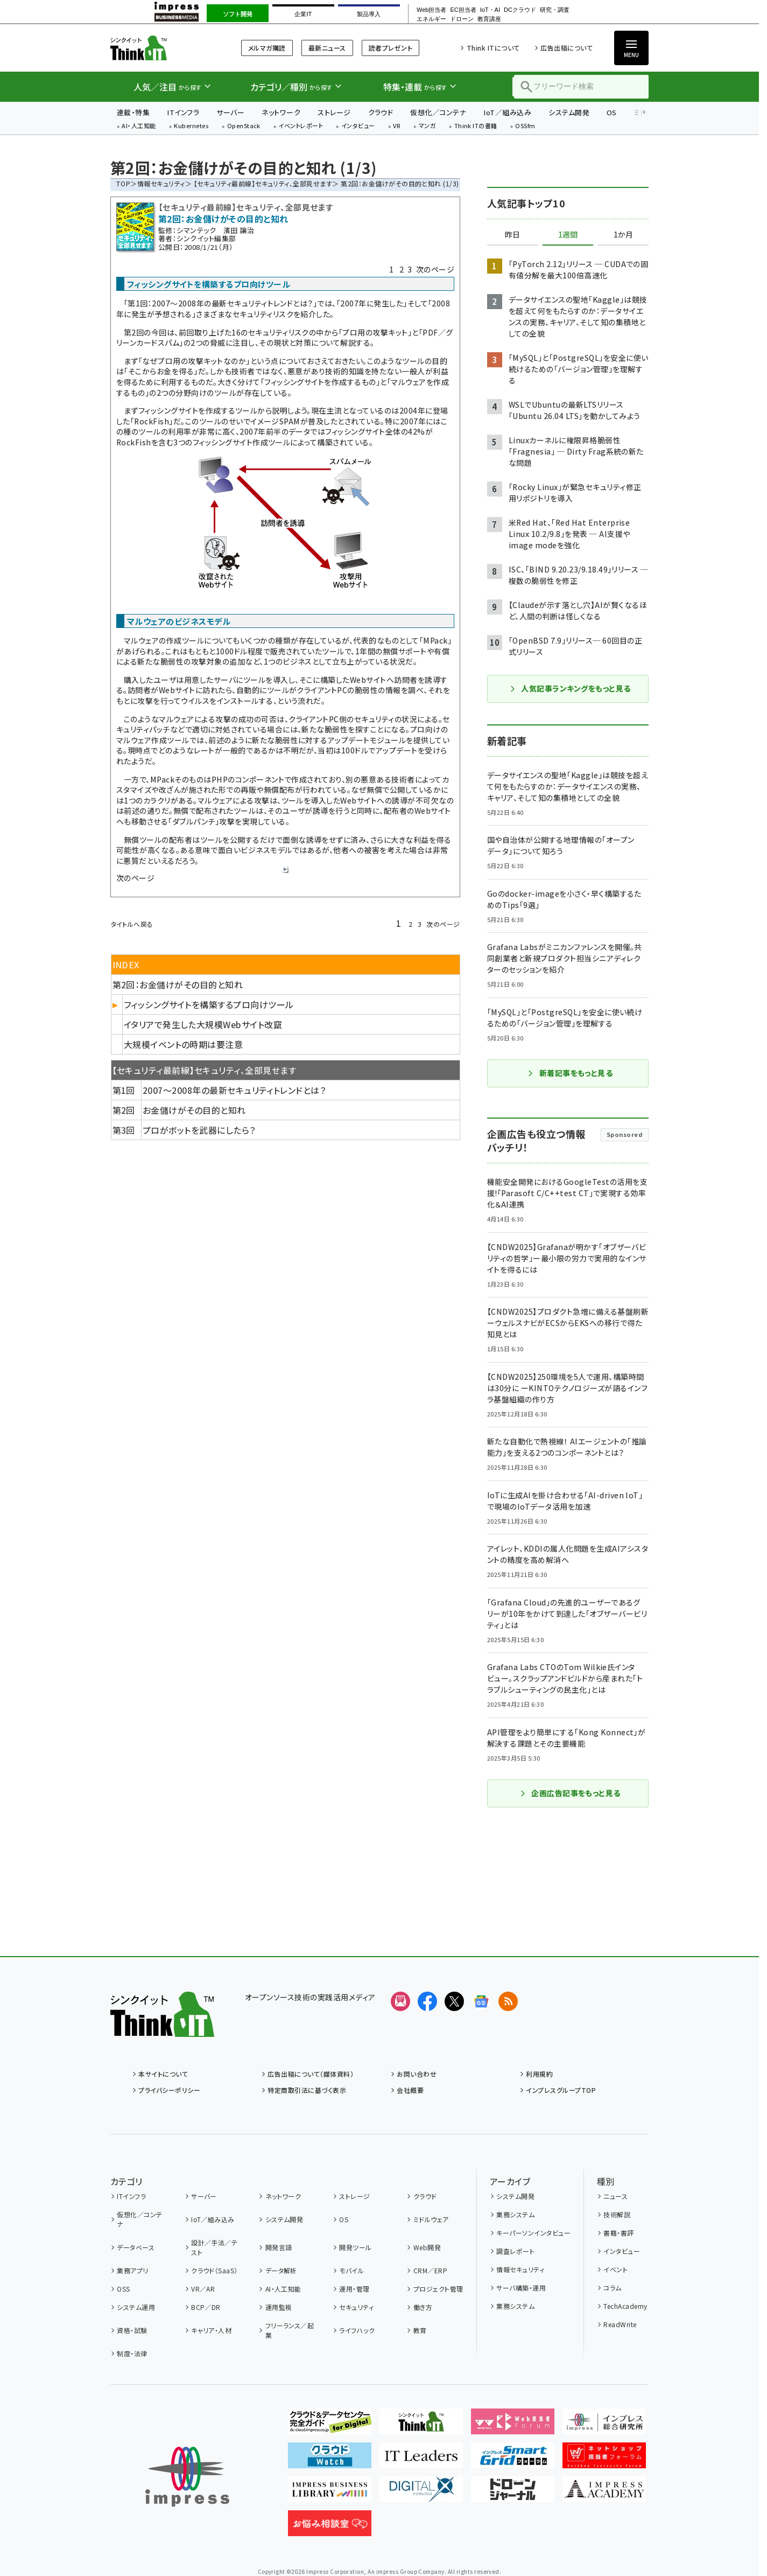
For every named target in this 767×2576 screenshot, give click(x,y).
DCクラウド (520, 10)
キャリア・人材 (211, 2330)
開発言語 (278, 2247)
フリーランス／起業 (289, 2330)
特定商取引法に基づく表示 (307, 2090)
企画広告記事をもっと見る (570, 1793)
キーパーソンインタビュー (533, 2232)
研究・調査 (554, 10)
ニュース (615, 2196)
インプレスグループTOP (561, 2090)
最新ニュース (327, 47)
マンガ (427, 126)
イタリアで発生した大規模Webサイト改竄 (203, 1024)
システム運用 (136, 2307)
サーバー (230, 112)
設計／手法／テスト (214, 2247)
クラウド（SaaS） (214, 2270)
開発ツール (355, 2247)
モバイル (351, 2270)
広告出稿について (566, 47)
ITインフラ (183, 112)
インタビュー (358, 126)
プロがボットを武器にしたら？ (199, 1129)
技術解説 (616, 2214)
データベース (135, 2247)
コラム (612, 2287)
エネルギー (431, 19)
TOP (123, 183)
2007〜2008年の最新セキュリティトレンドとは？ (234, 1090)
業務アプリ (132, 2270)
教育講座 (489, 19)
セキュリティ (356, 2307)
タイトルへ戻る (132, 924)
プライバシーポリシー (169, 2090)
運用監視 (278, 2307)
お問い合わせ (417, 2073)
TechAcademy (625, 2305)
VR (396, 126)
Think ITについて (493, 47)
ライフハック (357, 2330)
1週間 (568, 235)
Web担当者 (431, 10)
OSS (123, 2288)
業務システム (515, 2214)
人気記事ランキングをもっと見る (569, 688)
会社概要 (410, 2090)
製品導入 (369, 14)
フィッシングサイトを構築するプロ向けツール (209, 1004)
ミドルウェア (431, 2219)
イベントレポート (300, 126)
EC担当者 (463, 10)
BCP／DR (206, 2307)
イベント (615, 2269)
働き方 (422, 2307)
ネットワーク (281, 112)
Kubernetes (191, 126)
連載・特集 (133, 112)
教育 (420, 2330)
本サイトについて (163, 2073)
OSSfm (525, 126)
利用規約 (539, 2073)
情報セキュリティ (161, 183)
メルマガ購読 (267, 47)
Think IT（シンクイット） (162, 48)
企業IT (303, 14)
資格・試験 (132, 2330)
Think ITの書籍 (475, 126)
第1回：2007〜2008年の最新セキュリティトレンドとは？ (220, 303)
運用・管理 (354, 2288)
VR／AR (203, 2288)
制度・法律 (132, 2353)
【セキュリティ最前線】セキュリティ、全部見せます (263, 183)
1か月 (623, 235)
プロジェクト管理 (438, 2288)
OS (612, 112)
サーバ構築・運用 (521, 2287)
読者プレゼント (390, 47)
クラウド (380, 112)
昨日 (512, 235)
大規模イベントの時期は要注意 (183, 1044)
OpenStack (244, 126)
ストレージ (334, 112)
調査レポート (515, 2251)
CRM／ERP (430, 2270)
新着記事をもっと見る (570, 1072)
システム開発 (568, 112)
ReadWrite (619, 2324)
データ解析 (281, 2270)
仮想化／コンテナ (438, 112)
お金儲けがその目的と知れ (194, 1110)
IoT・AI (490, 10)
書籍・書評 (618, 2232)
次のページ (435, 269)
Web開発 (427, 2247)
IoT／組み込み (507, 112)
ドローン (462, 19)
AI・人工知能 (139, 126)
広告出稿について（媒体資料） (311, 2073)
